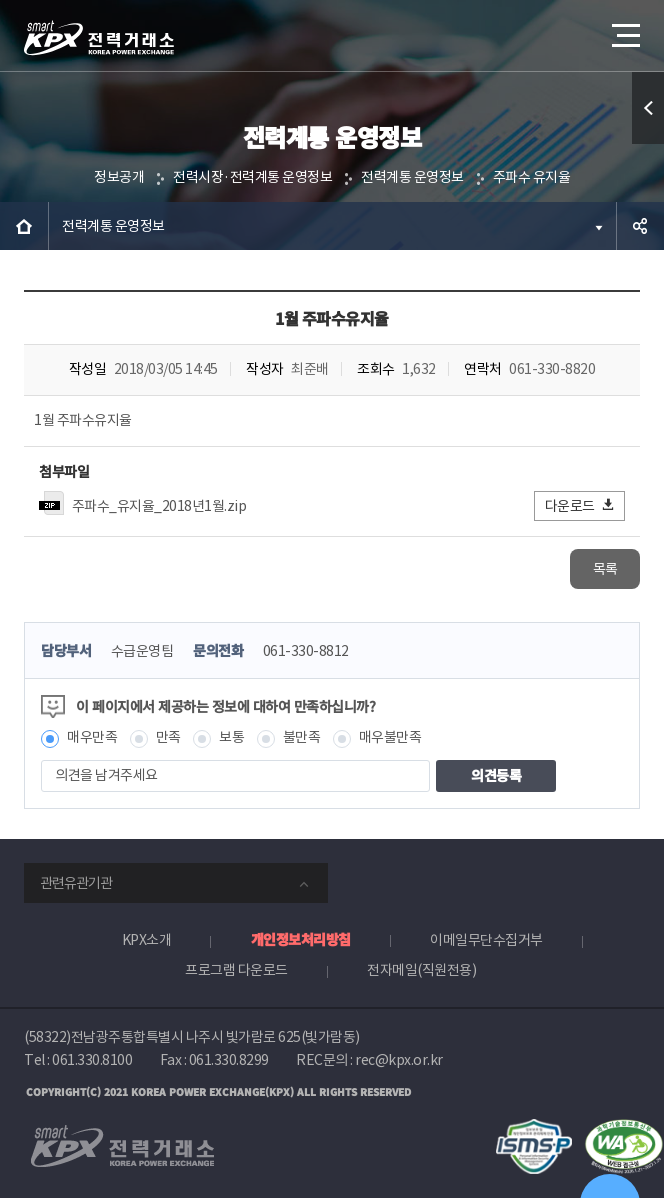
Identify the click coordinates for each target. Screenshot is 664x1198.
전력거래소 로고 (99, 38)
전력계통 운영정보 (412, 177)
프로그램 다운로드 (236, 970)
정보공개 (119, 177)
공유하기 (640, 226)
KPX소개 (147, 940)
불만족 (302, 737)
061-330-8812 (306, 651)
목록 (605, 569)
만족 (168, 737)
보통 (231, 737)
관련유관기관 (76, 883)
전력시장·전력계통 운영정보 (252, 177)
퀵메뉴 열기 (648, 143)
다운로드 (580, 505)
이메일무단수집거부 (486, 940)
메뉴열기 (624, 28)
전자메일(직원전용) (421, 970)
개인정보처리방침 (301, 939)
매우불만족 (390, 737)
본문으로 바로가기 (0, 0)
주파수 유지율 (532, 177)
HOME (24, 226)
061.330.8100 (92, 1060)
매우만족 (92, 737)
